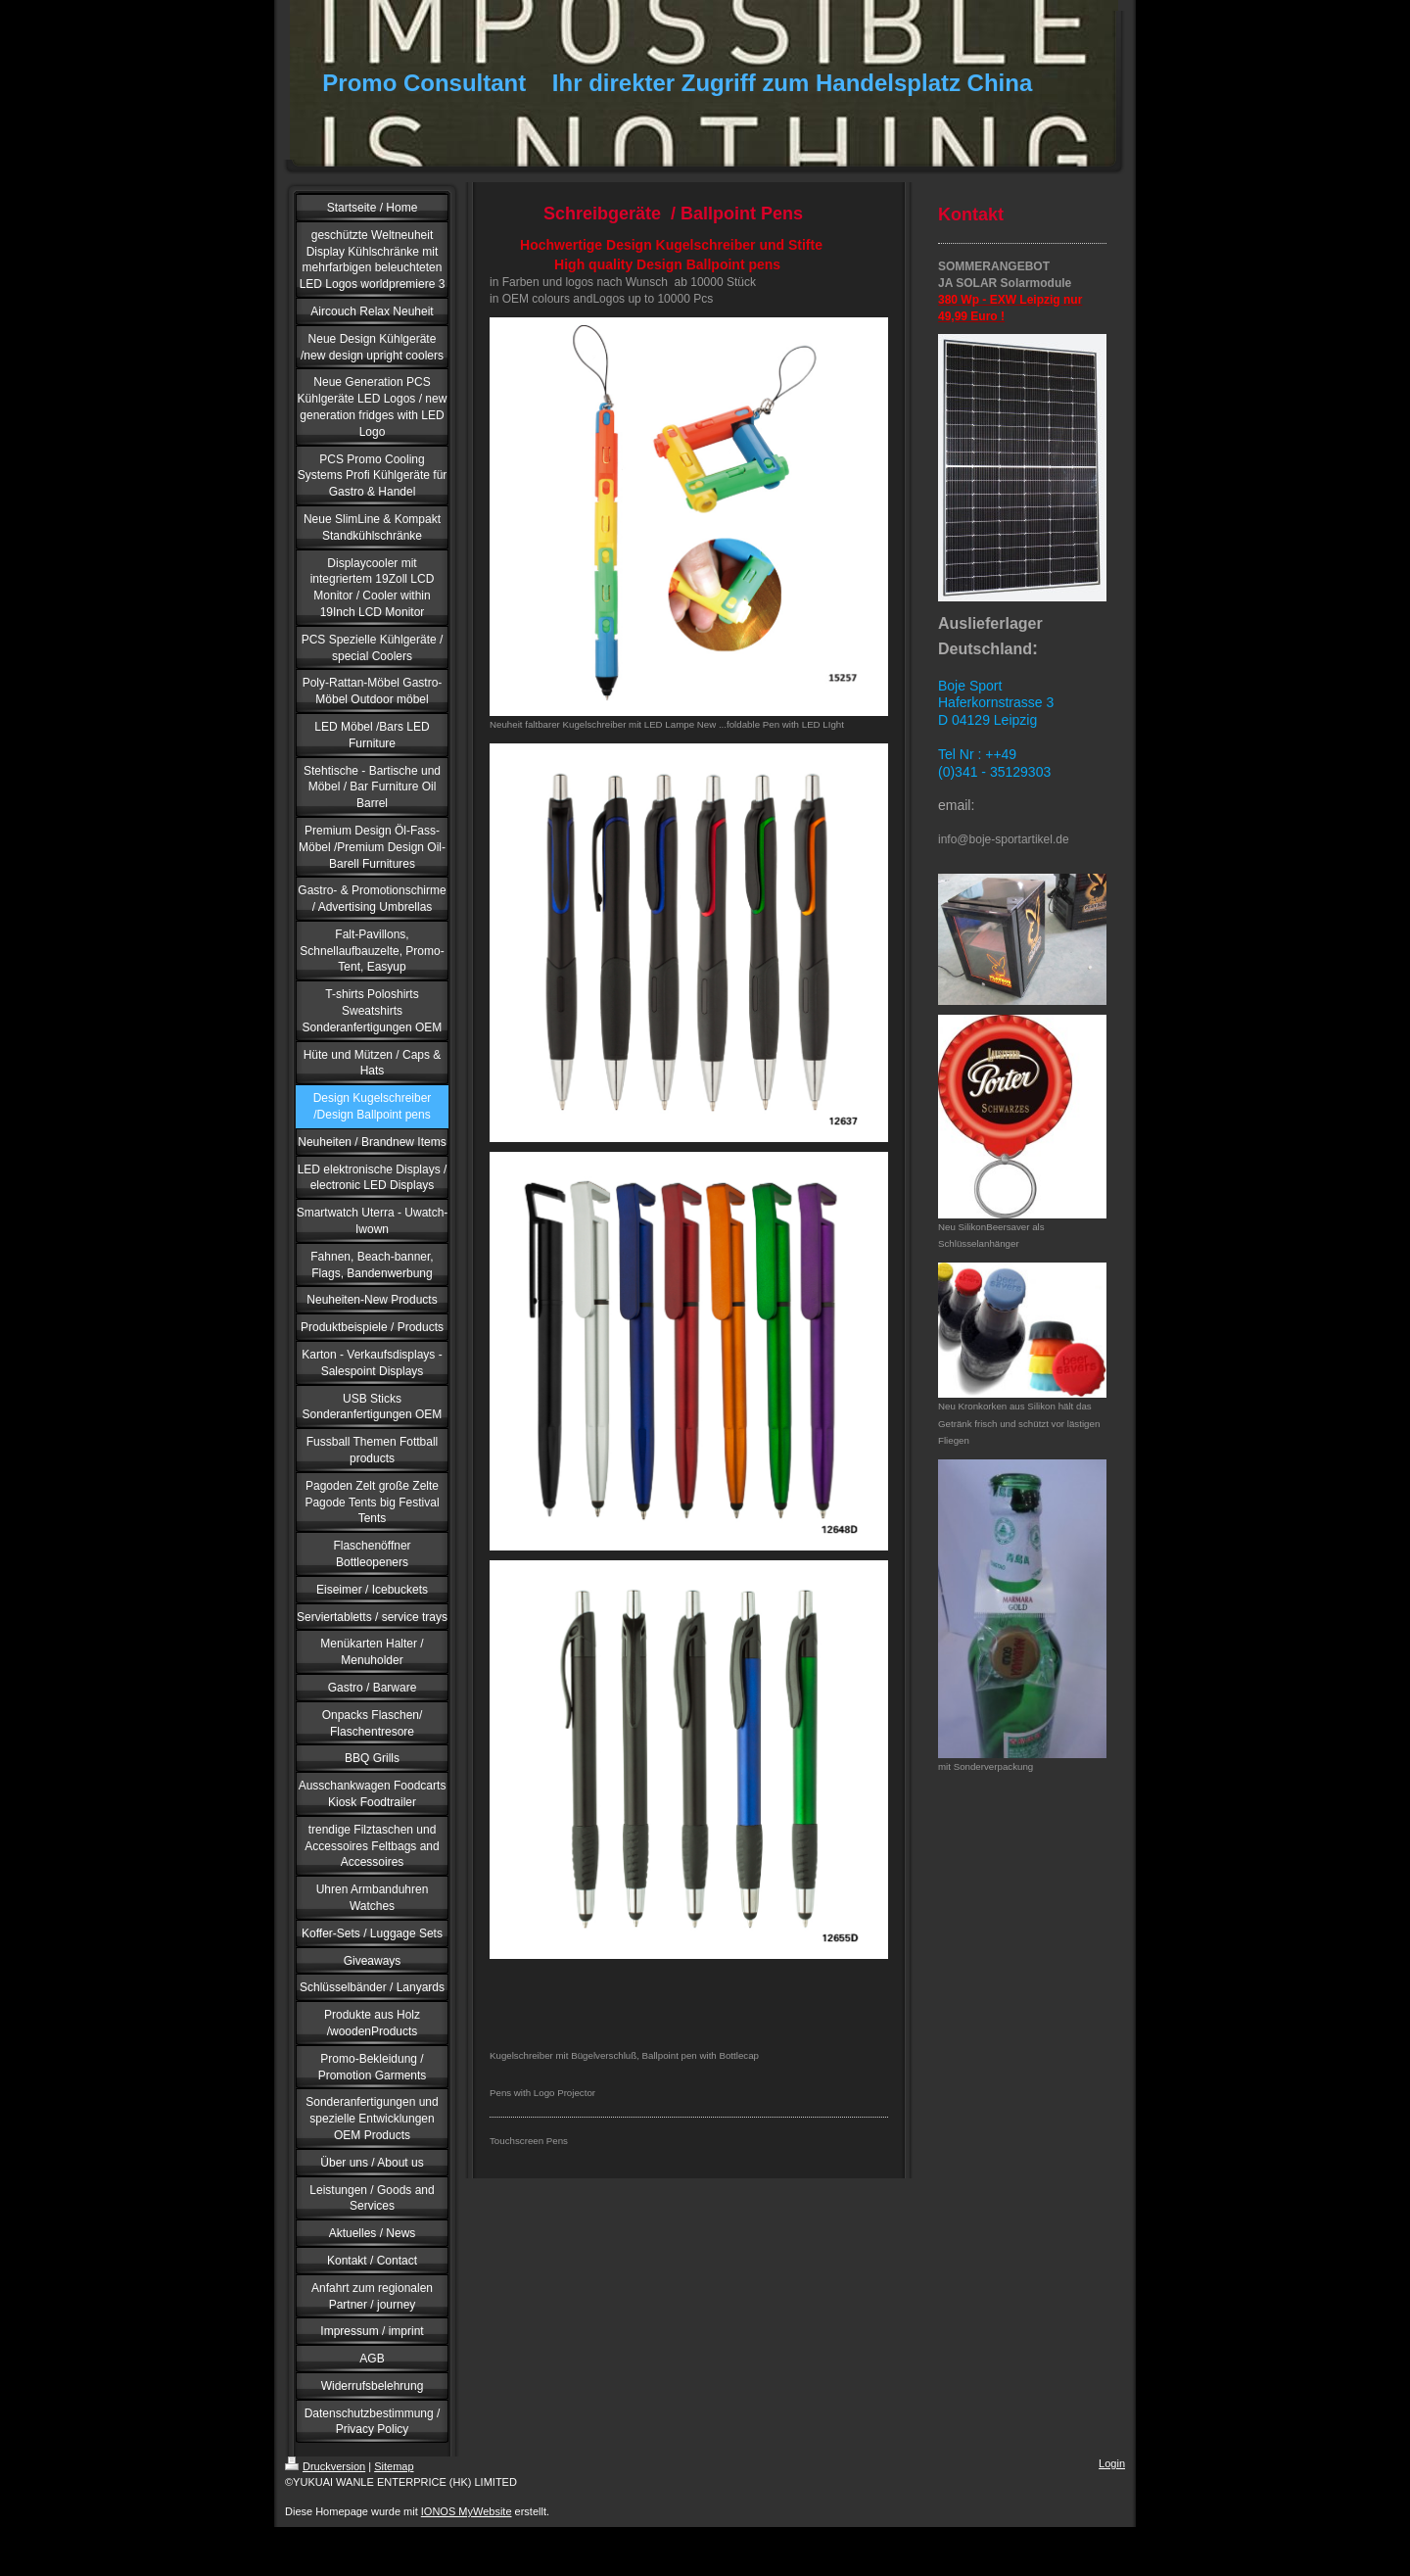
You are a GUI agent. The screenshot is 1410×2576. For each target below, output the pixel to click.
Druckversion (325, 2466)
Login (1112, 2463)
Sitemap (393, 2466)
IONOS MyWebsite (466, 2511)
